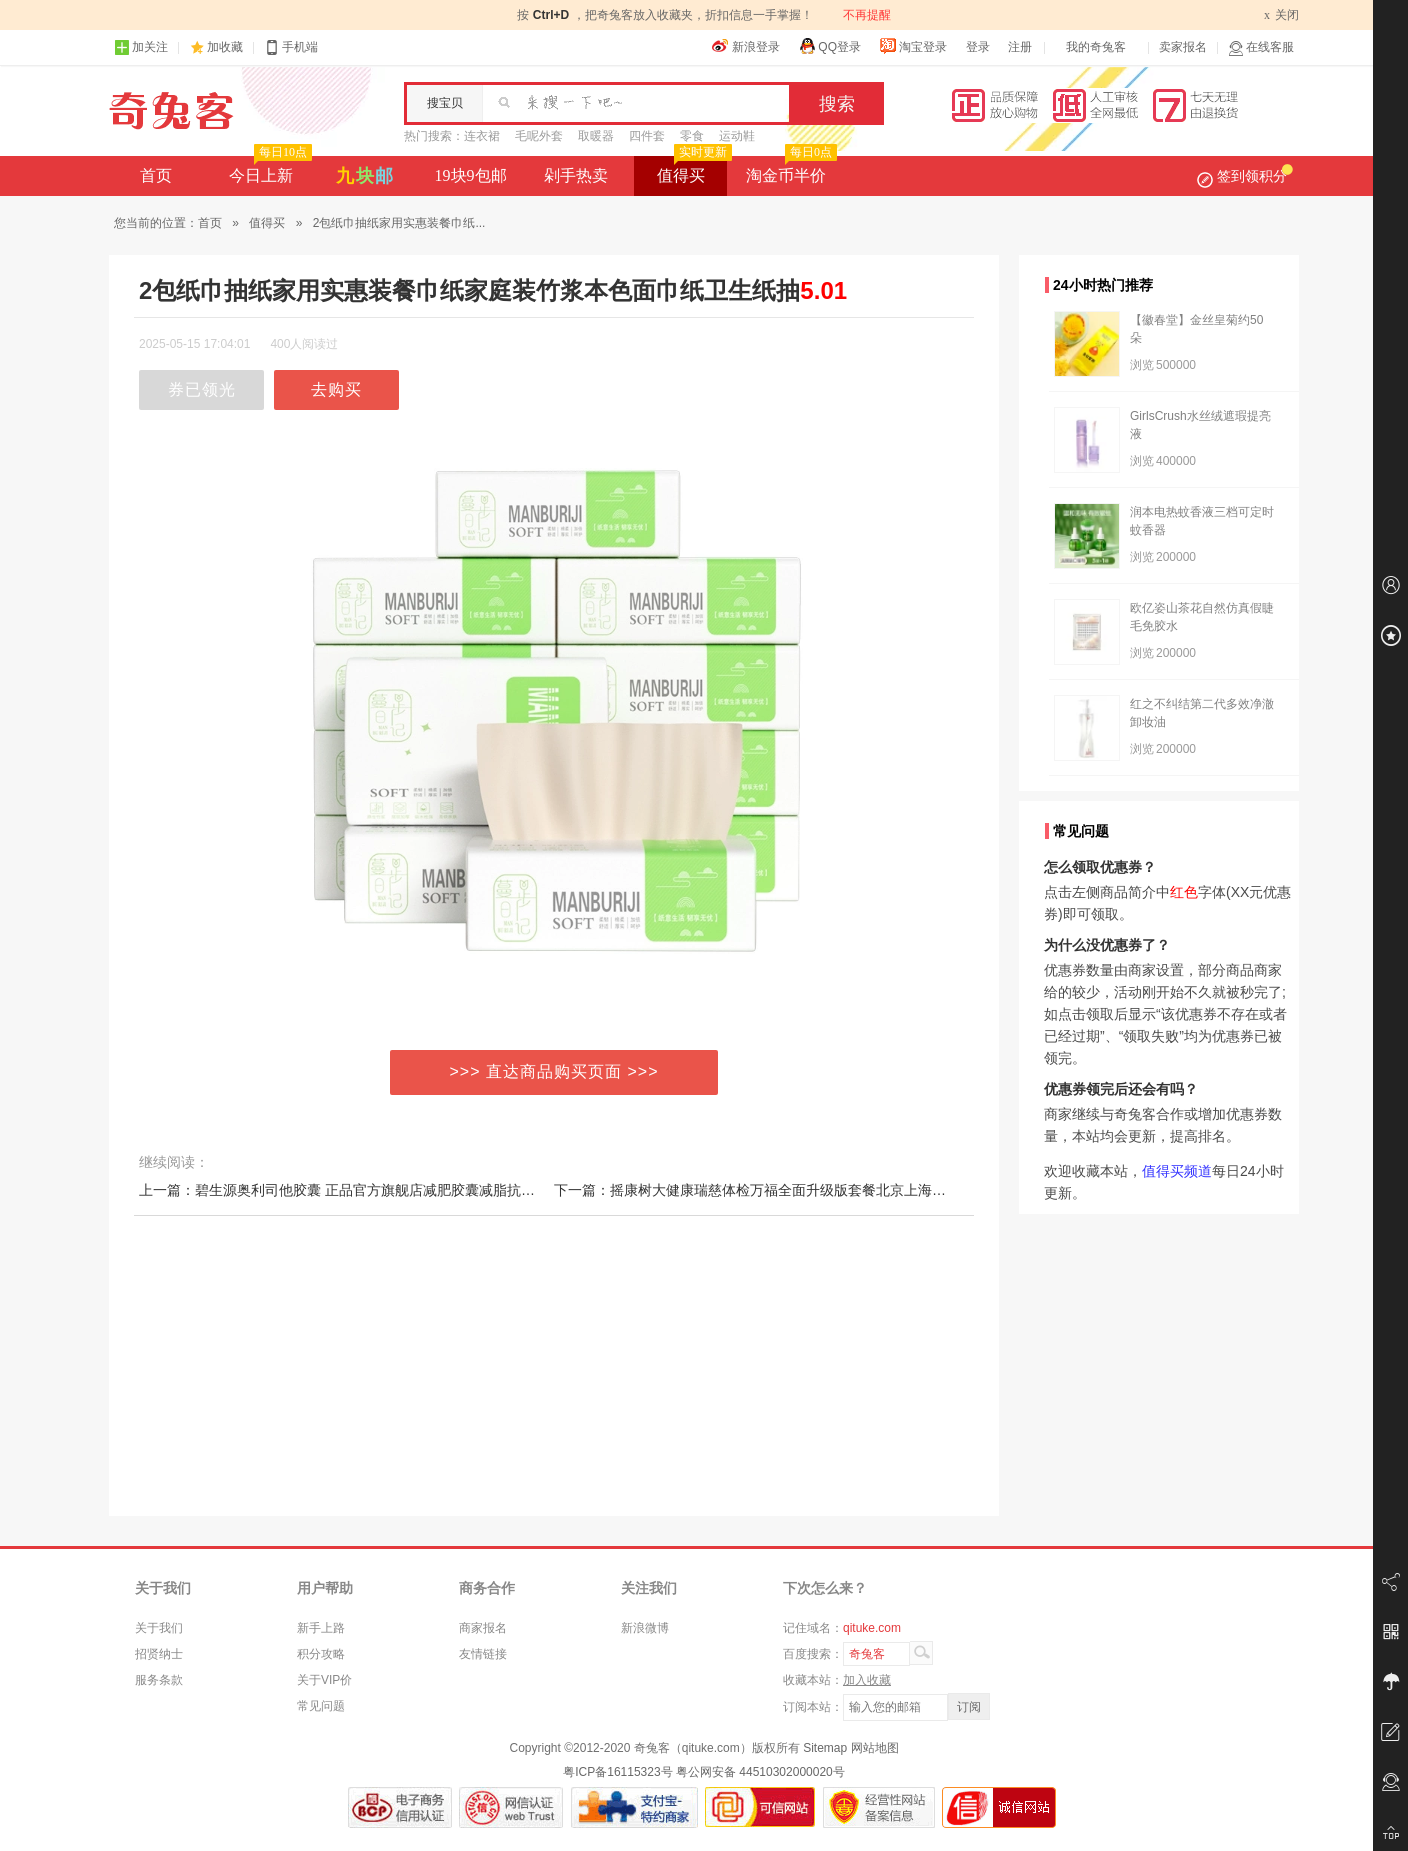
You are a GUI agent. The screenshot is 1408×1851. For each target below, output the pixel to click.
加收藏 (225, 47)
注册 (1020, 47)
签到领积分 (1245, 176)
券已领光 (202, 389)
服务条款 (159, 1680)
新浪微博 (645, 1628)
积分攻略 (321, 1654)
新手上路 (321, 1628)
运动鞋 (737, 136)
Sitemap (825, 1748)
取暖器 (596, 136)
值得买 (692, 170)
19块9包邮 (471, 175)
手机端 (291, 47)
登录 (978, 47)
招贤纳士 (159, 1654)
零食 (692, 136)
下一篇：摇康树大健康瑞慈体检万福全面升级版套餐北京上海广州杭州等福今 (792, 1190)
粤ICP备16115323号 (617, 1772)
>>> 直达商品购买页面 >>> (554, 1071)
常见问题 (321, 1706)
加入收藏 (867, 1680)
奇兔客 (171, 111)
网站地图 (875, 1748)
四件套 (647, 136)
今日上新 (268, 170)
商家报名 (483, 1628)
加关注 (141, 47)
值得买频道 (1177, 1171)
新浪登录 (746, 46)
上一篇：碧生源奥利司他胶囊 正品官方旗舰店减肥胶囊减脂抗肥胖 (344, 1190)
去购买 (336, 389)
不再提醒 (867, 15)
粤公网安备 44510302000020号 (760, 1772)
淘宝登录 (913, 46)
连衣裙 (482, 136)
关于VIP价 (324, 1680)
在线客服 (1261, 47)
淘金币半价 (789, 170)
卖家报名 (1183, 47)
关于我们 (159, 1628)
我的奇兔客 (1096, 47)
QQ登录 (829, 46)
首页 (156, 175)
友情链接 (483, 1654)
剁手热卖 (576, 175)
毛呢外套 (539, 136)
